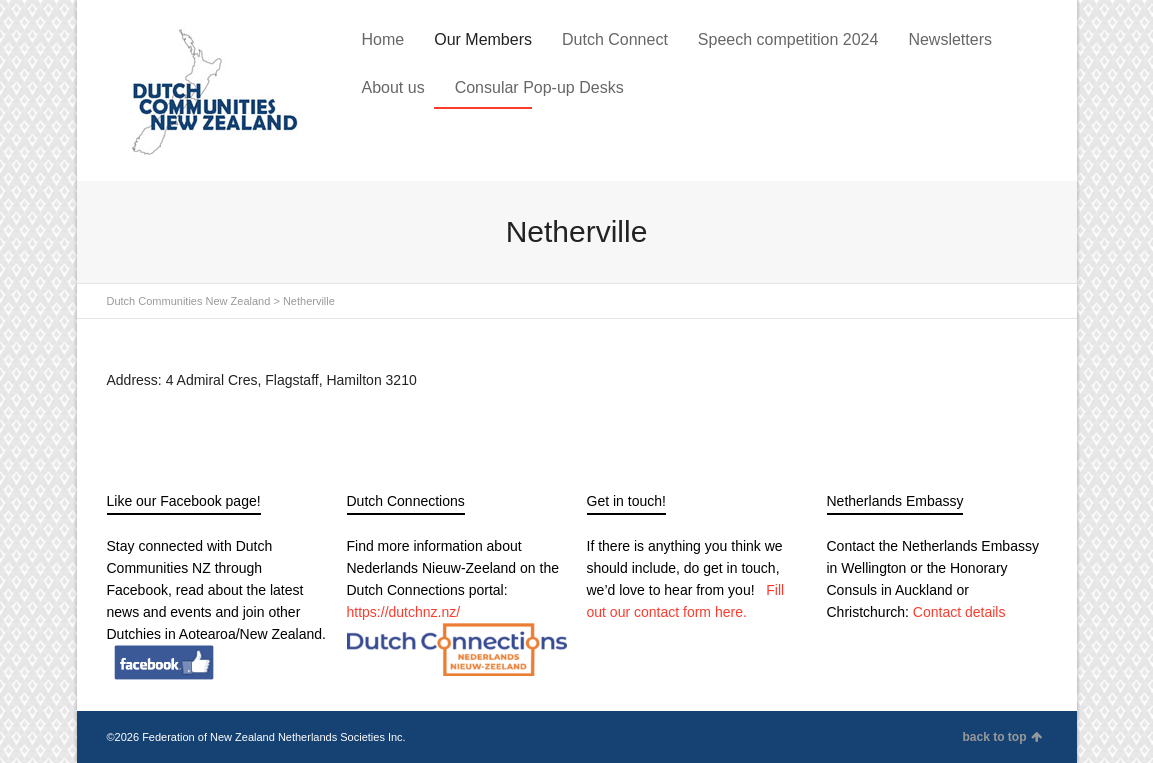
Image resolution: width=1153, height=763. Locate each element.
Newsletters (950, 39)
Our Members (483, 39)
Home (383, 39)
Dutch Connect (615, 39)
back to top (1001, 737)
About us (393, 87)
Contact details (959, 612)
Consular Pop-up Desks (539, 87)
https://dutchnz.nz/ (404, 612)
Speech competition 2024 (788, 39)
